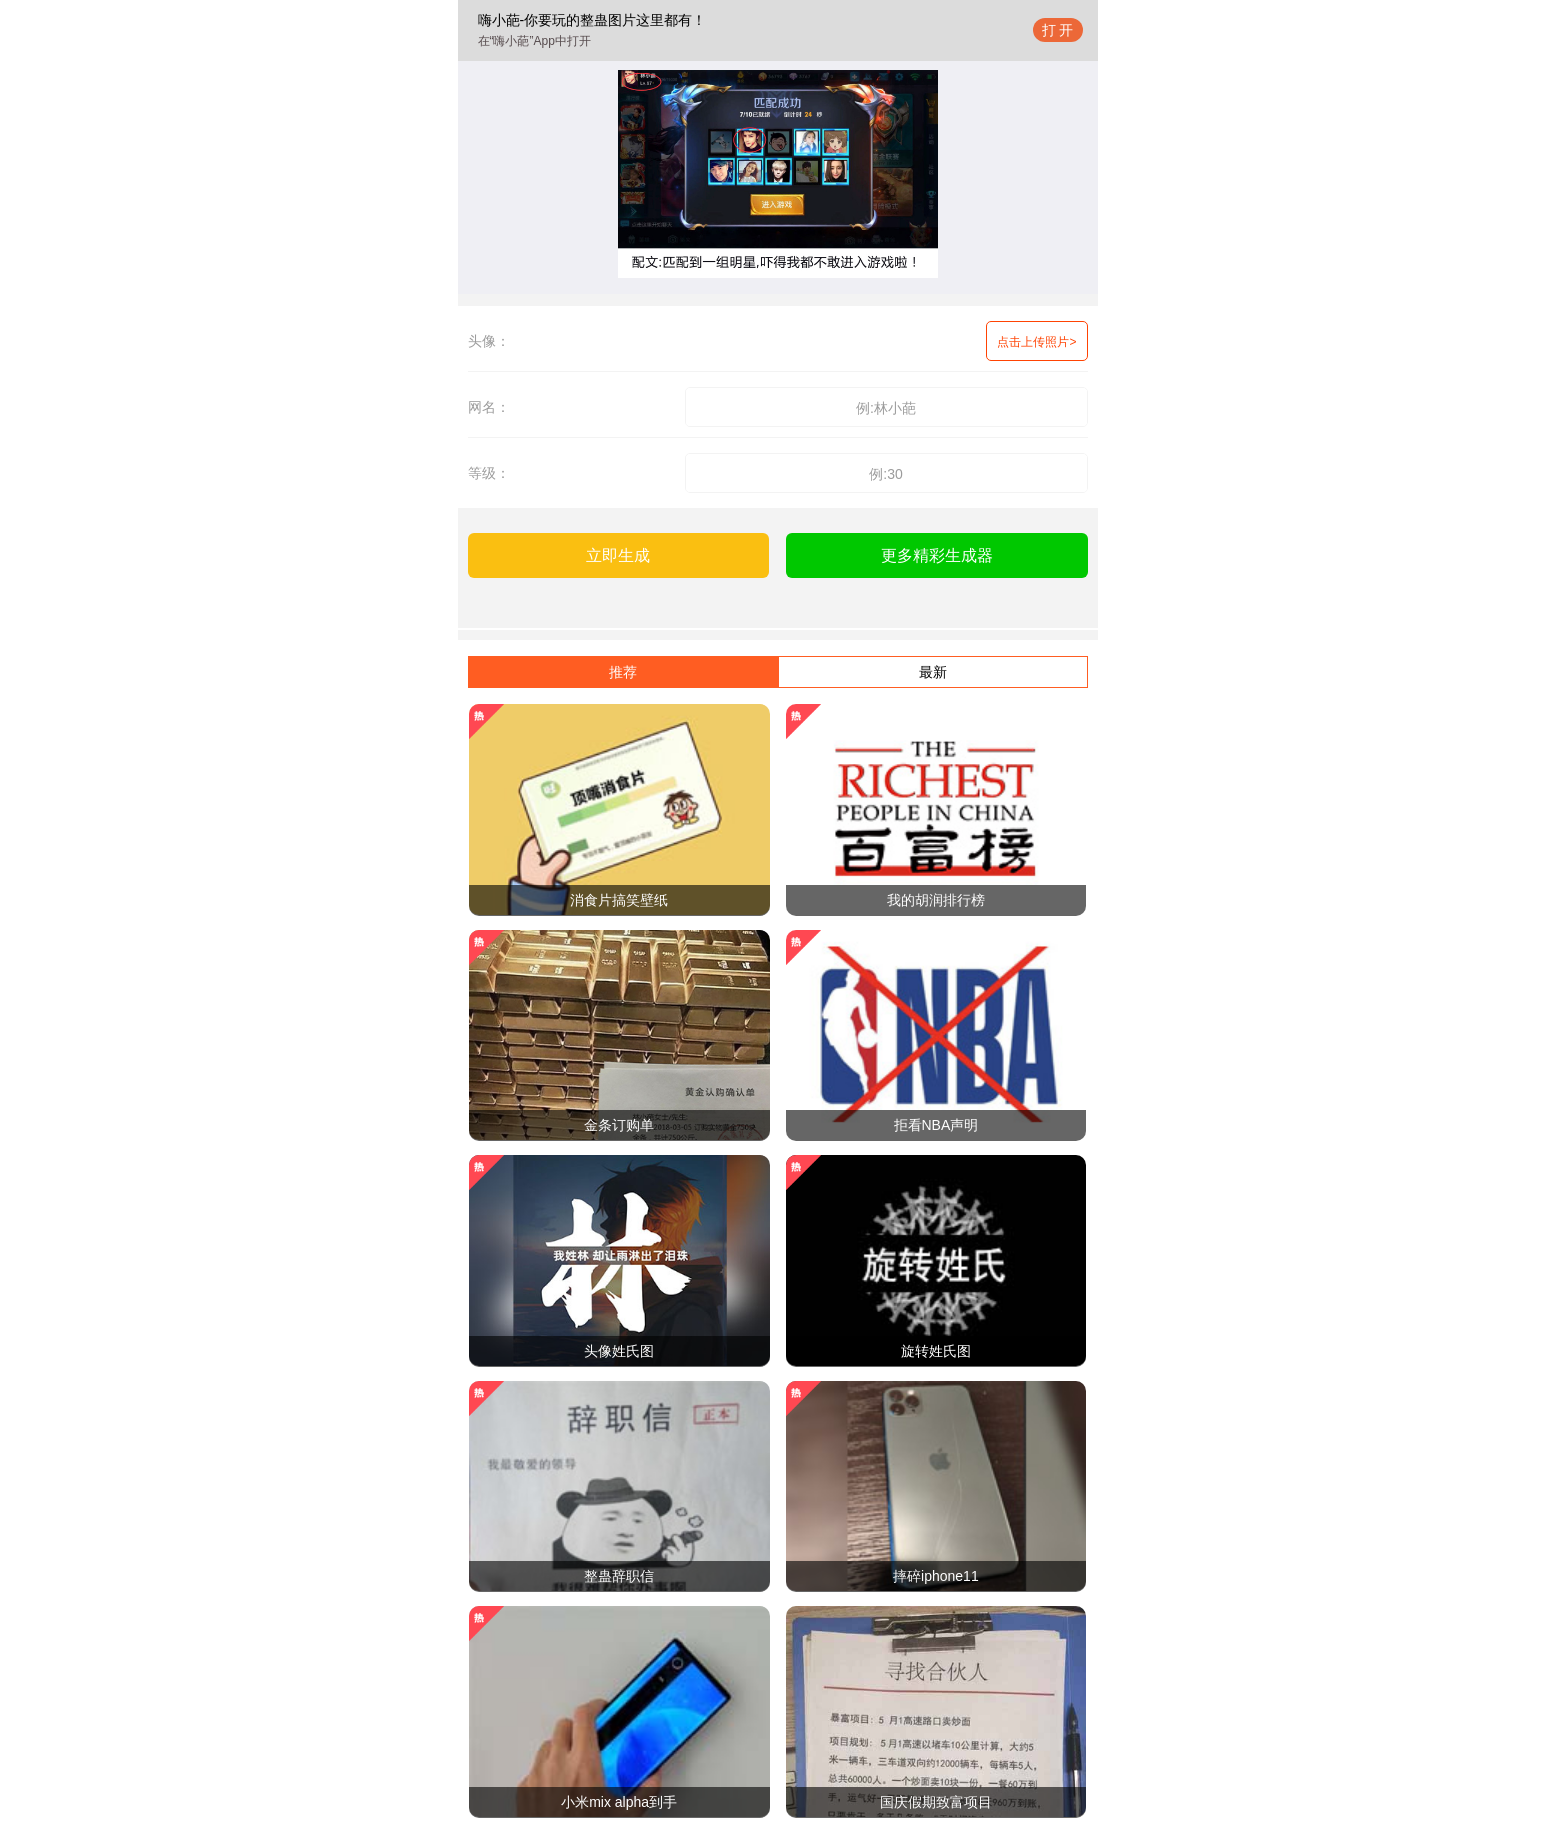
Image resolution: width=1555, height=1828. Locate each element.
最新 (933, 672)
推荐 (623, 672)
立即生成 (618, 555)
